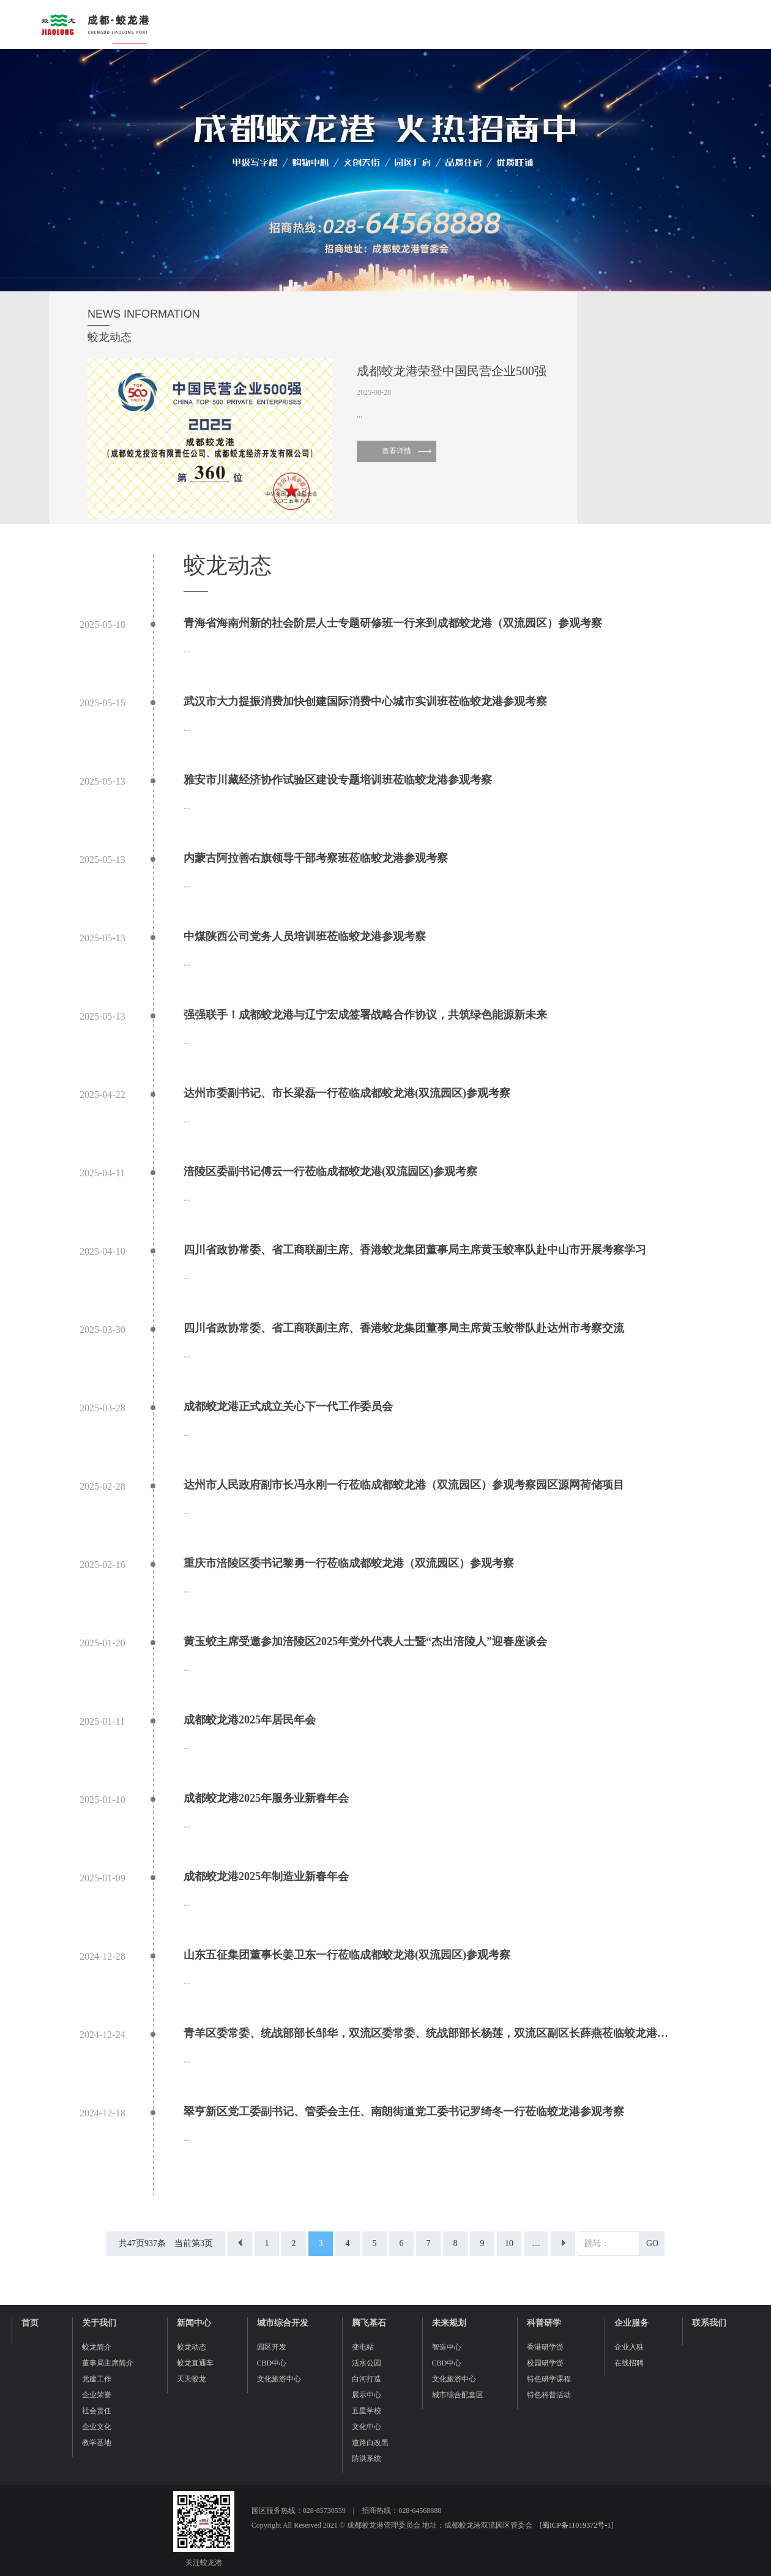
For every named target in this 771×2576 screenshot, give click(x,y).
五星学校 (366, 2410)
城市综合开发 (282, 2323)
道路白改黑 (370, 2442)
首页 (30, 2323)
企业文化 (96, 2426)
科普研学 (544, 2323)
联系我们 (709, 2323)
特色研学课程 (549, 2379)
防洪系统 (366, 2458)
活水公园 (366, 2363)
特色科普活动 (549, 2395)
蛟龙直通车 (195, 2363)
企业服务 (631, 2323)
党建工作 (96, 2379)
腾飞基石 (369, 2323)
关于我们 (99, 2323)
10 (509, 2243)
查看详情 (396, 451)
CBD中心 (272, 2363)
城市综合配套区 (457, 2395)
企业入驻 (629, 2347)
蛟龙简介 (96, 2347)
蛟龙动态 (191, 2347)
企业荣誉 (96, 2395)
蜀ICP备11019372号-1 (576, 2525)
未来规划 (449, 2323)
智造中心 (446, 2347)
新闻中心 (194, 2323)
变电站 (363, 2347)
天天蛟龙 (191, 2379)
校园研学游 (545, 2363)
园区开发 (271, 2347)
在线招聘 (629, 2363)
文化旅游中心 (279, 2379)
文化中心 (366, 2426)
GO (652, 2243)
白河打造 (366, 2379)
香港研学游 (545, 2347)
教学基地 (96, 2442)
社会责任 (96, 2410)
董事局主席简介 (107, 2363)
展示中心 (366, 2395)
